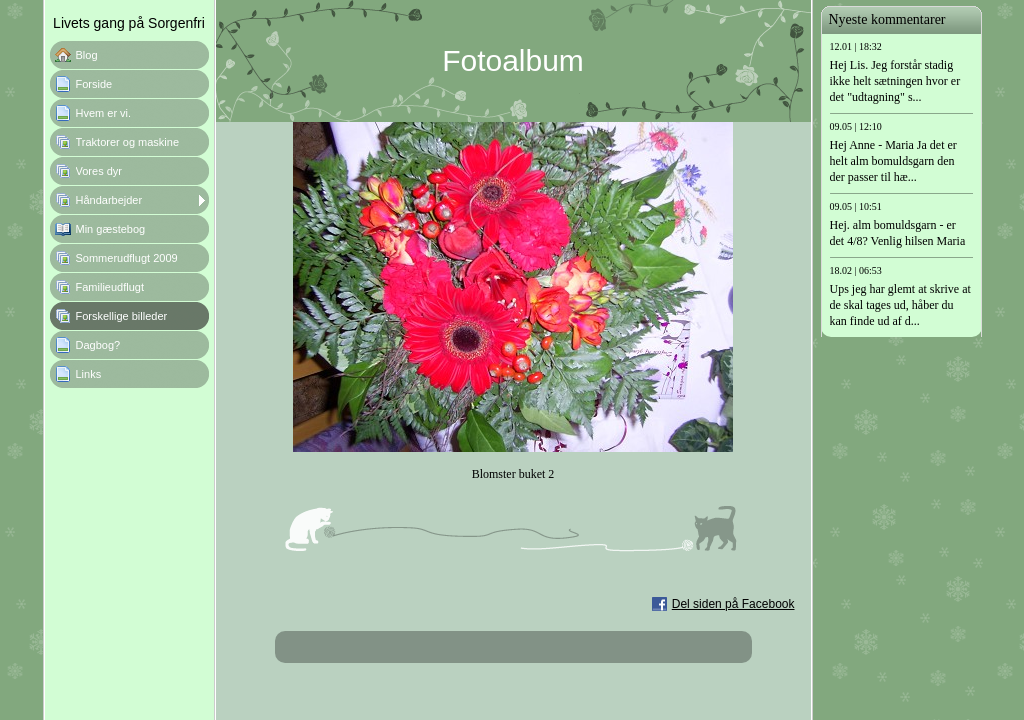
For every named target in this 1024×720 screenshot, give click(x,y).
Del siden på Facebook (733, 604)
